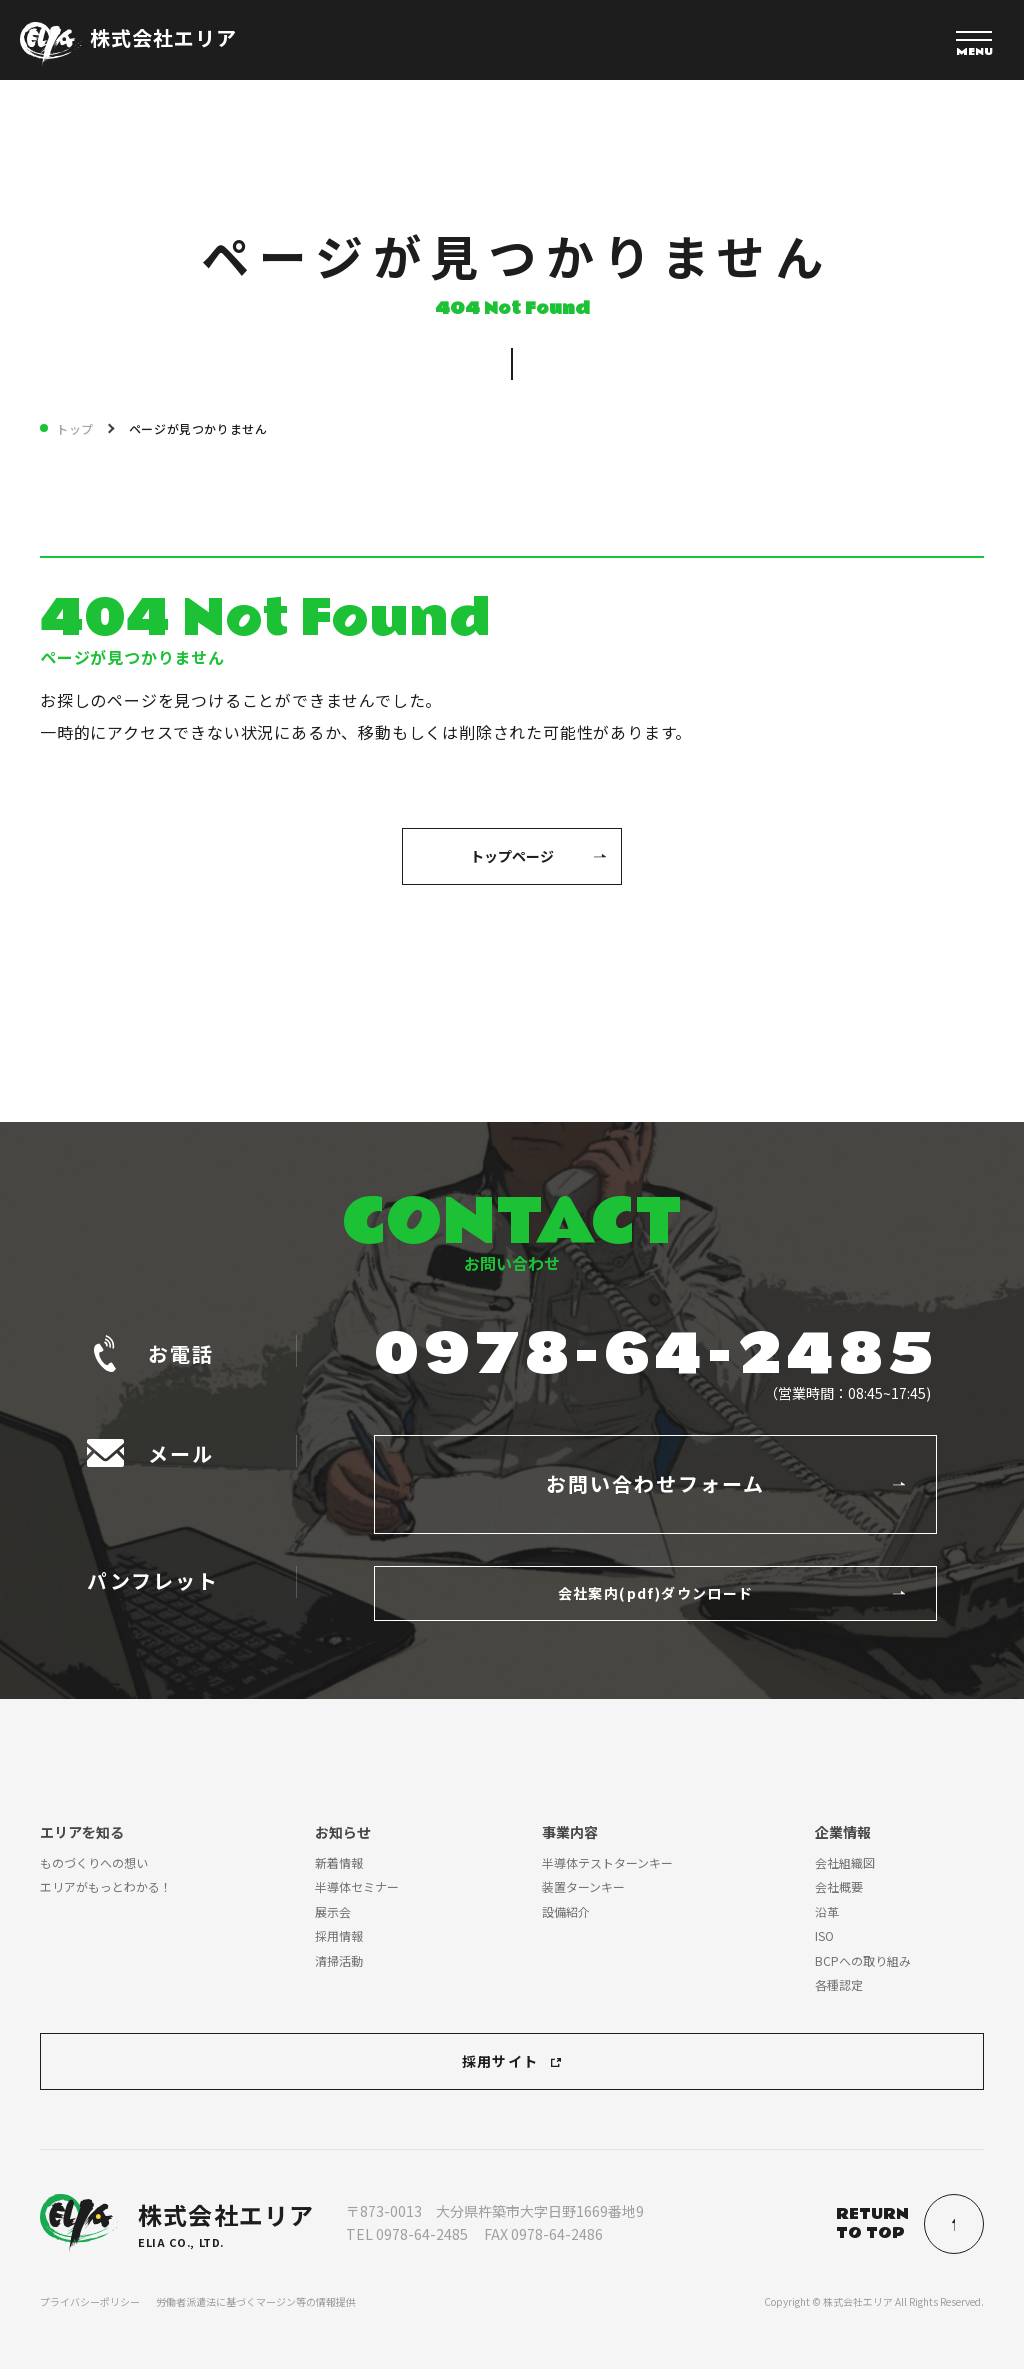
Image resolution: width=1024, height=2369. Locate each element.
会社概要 (839, 1886)
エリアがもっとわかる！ (106, 1886)
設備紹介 (566, 1911)
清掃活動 (339, 1960)
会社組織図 (845, 1862)
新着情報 (339, 1862)
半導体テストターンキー (607, 1862)
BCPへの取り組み (863, 1960)
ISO (824, 1935)
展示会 (333, 1911)
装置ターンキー (583, 1886)
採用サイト (500, 2061)
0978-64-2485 (656, 1355)
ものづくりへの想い (94, 1862)
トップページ (512, 856)
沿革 (827, 1911)
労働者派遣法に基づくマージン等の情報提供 (256, 2301)
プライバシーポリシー (90, 2301)
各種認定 (839, 1984)
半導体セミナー (357, 1886)
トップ (75, 428)
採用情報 (339, 1935)
